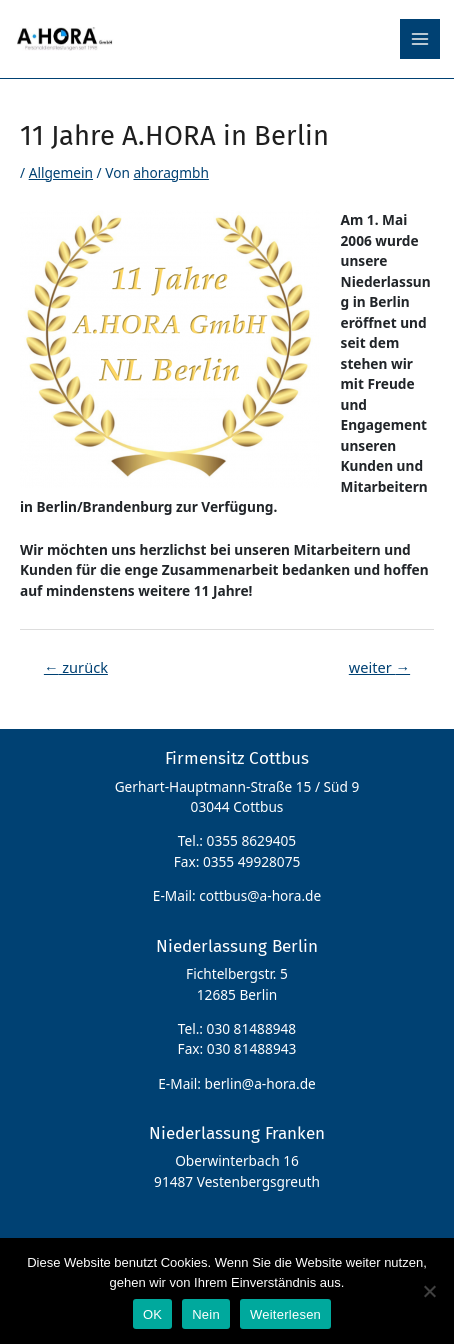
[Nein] (429, 1291)
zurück (76, 667)
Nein (206, 1314)
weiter (379, 667)
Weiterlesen (285, 1314)
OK (152, 1314)
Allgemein (61, 172)
